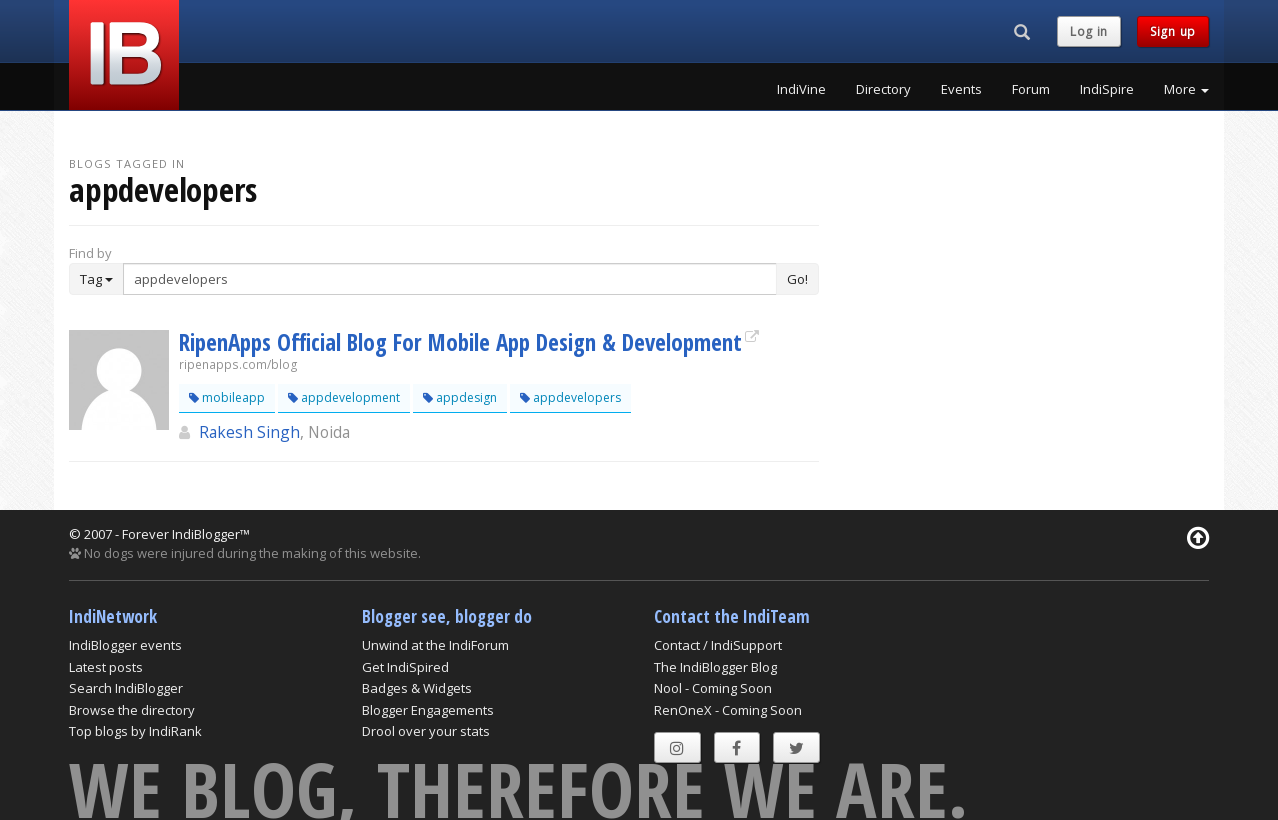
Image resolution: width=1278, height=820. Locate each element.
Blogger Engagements (428, 710)
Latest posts (106, 667)
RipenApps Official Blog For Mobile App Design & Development (460, 342)
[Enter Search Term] (450, 279)
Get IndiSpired (405, 667)
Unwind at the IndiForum (435, 645)
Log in (1089, 31)
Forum (1031, 89)
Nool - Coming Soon (713, 688)
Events (961, 89)
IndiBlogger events (125, 645)
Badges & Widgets (417, 688)
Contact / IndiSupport (718, 645)
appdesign (460, 397)
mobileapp (227, 397)
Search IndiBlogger (126, 688)
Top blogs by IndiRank (135, 731)
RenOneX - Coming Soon (728, 710)
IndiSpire (1107, 89)
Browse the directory (132, 710)
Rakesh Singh (249, 432)
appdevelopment (344, 397)
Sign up (1173, 31)
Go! (797, 279)
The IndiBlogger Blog (715, 667)
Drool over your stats (426, 731)
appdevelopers (570, 397)
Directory (883, 89)
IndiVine (801, 89)
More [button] (1186, 89)
